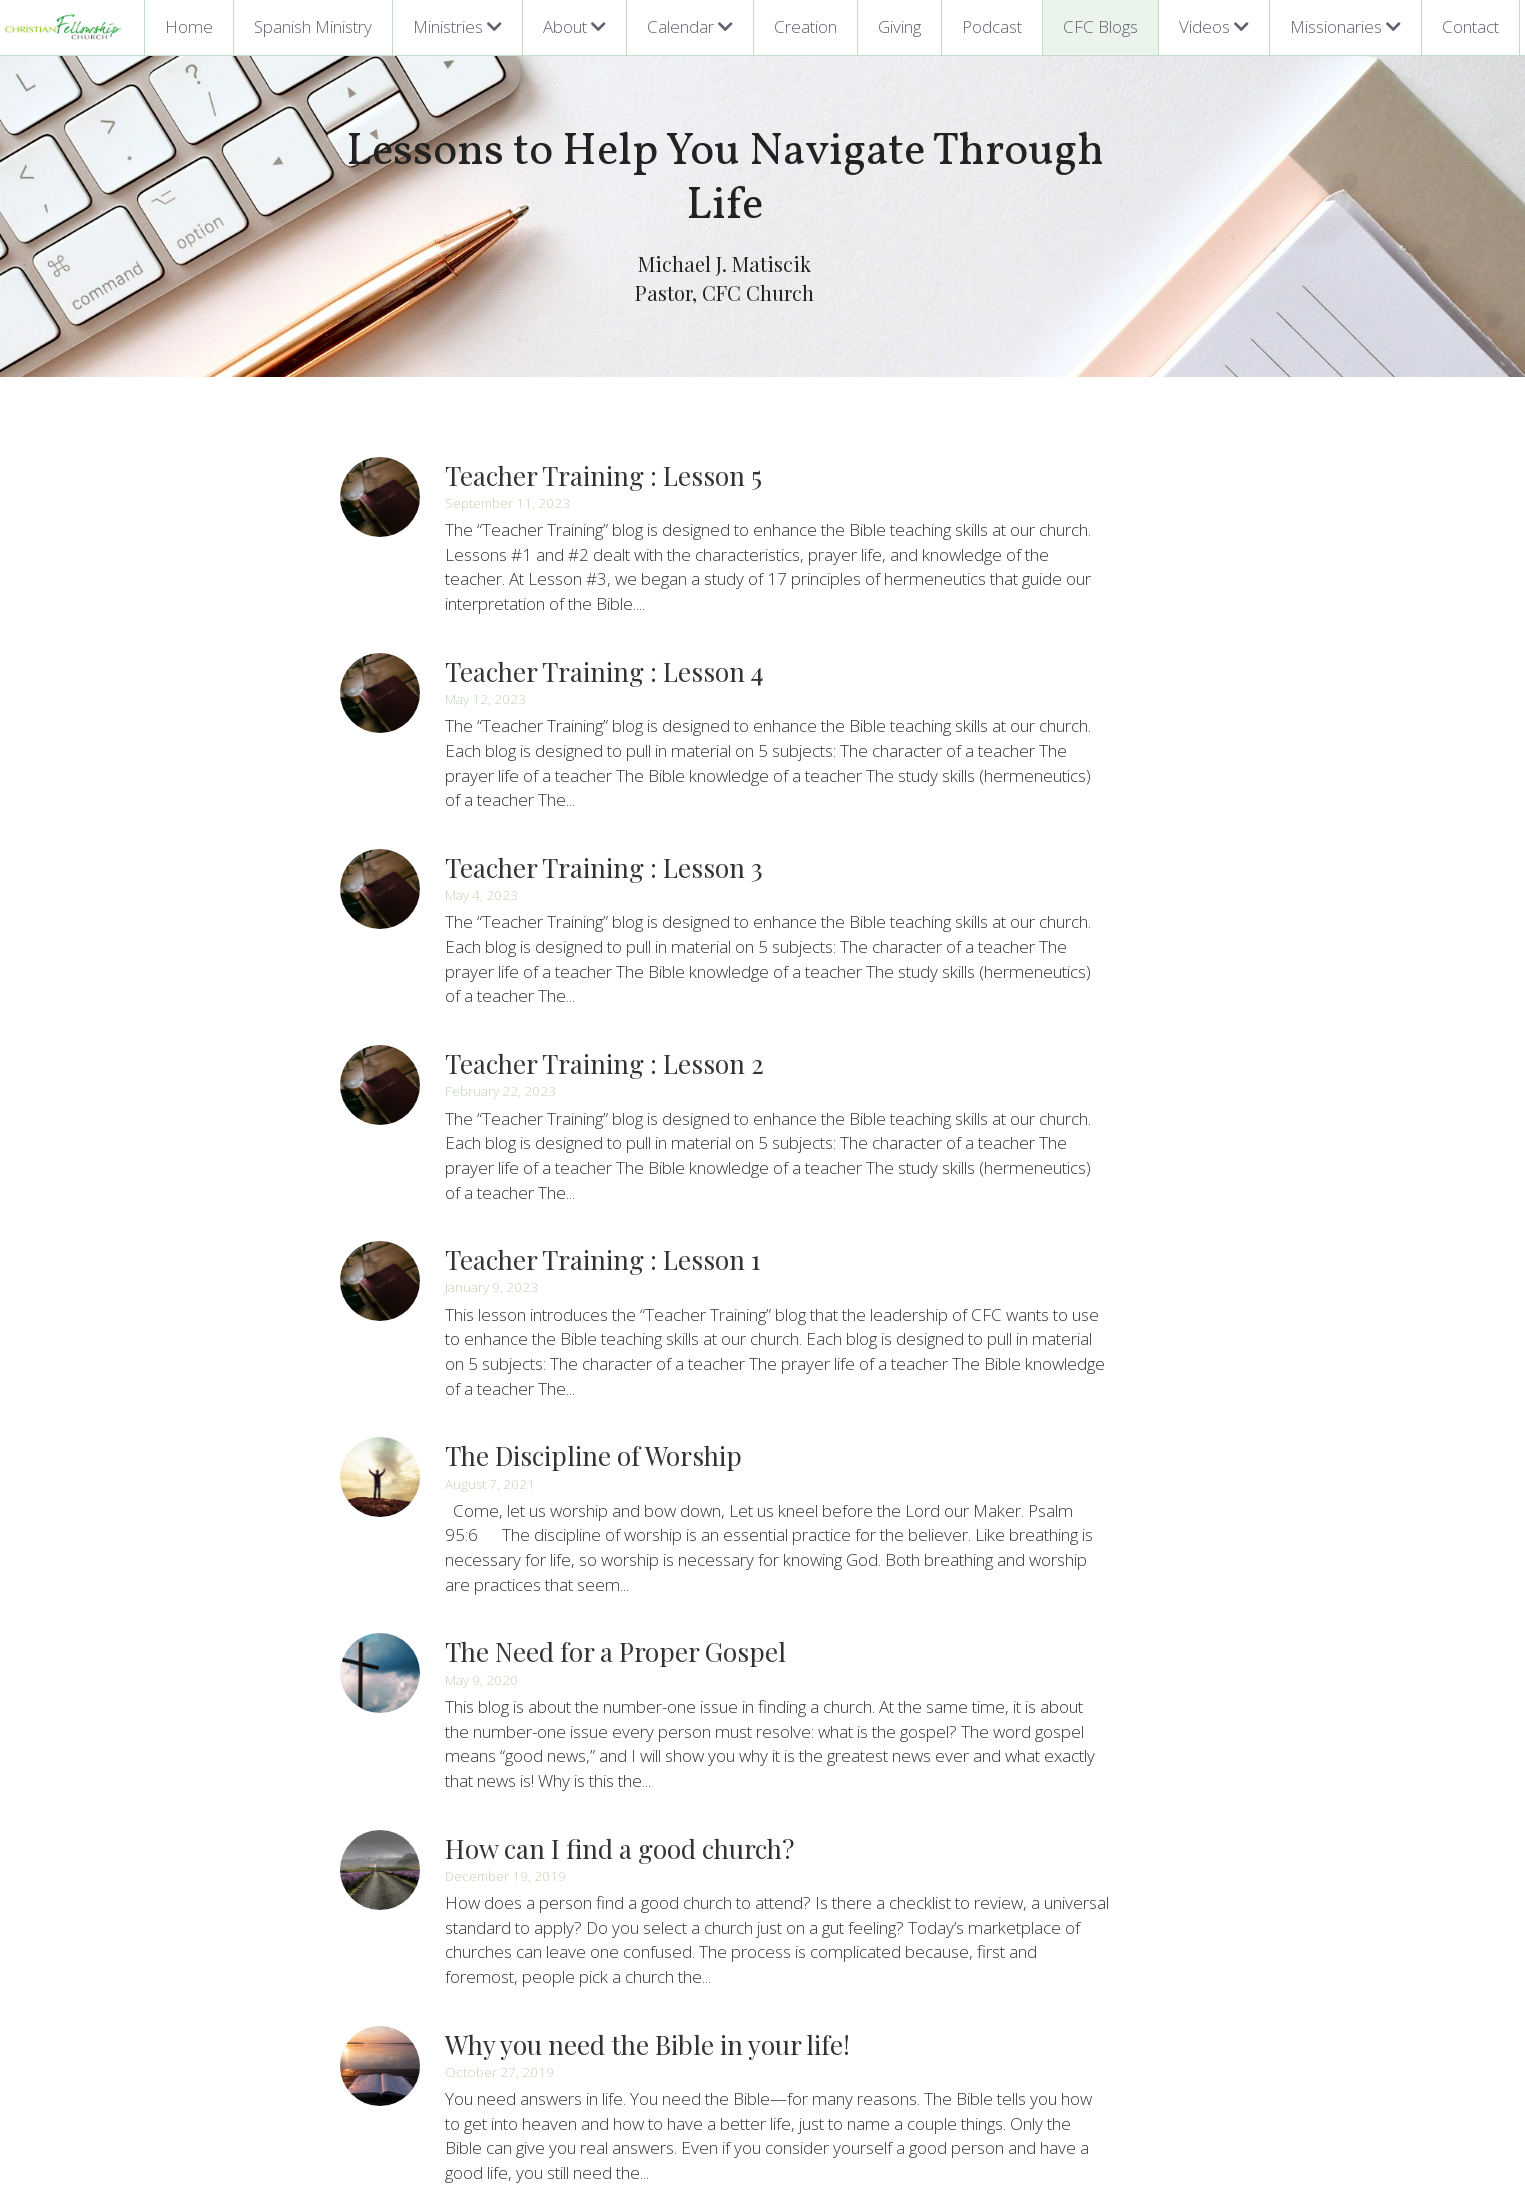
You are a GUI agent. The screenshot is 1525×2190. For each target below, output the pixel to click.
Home (189, 26)
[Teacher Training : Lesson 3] (381, 786)
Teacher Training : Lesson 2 (605, 935)
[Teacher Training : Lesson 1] (381, 1129)
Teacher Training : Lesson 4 (605, 592)
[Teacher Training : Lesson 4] (381, 614)
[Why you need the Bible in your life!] (381, 1815)
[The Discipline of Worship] (381, 1300)
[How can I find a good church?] (381, 1643)
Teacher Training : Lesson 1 (604, 1107)
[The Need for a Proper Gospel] (381, 1472)
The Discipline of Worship (594, 1278)
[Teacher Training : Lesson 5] (381, 443)
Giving (899, 26)
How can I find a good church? (620, 1621)
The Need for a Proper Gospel (616, 1450)
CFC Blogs (1100, 26)
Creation (805, 26)
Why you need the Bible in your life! (648, 1793)
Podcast (992, 26)
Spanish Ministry (313, 26)
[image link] (64, 25)
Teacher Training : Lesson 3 (605, 764)
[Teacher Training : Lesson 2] (381, 957)
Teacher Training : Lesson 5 (604, 421)
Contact (1470, 26)
